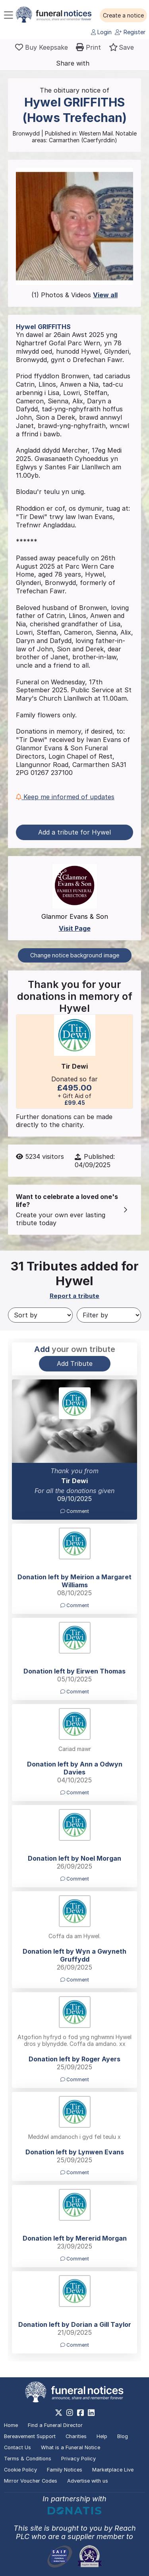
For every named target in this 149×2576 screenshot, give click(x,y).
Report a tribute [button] (74, 1296)
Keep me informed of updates (65, 797)
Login (101, 32)
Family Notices (64, 2470)
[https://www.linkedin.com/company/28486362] (91, 2412)
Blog (122, 2436)
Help (102, 2436)
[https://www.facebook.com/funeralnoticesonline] (80, 2412)
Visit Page (75, 928)
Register (130, 32)
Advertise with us (87, 2481)
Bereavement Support (30, 2436)
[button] (123, 15)
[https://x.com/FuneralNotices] (58, 2412)
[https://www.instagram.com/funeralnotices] (69, 2412)
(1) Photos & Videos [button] (74, 295)
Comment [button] (74, 1511)
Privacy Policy (78, 2459)
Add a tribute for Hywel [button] (74, 832)
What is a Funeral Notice (70, 2447)
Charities (76, 2436)
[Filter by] (109, 1315)
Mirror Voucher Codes (30, 2481)
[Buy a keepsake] (41, 47)
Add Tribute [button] (75, 1363)
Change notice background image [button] (74, 955)
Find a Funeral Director (55, 2425)
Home (11, 2425)
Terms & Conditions (27, 2459)
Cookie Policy (20, 2470)
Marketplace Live (113, 2470)
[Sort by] (40, 1315)
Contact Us (17, 2447)
